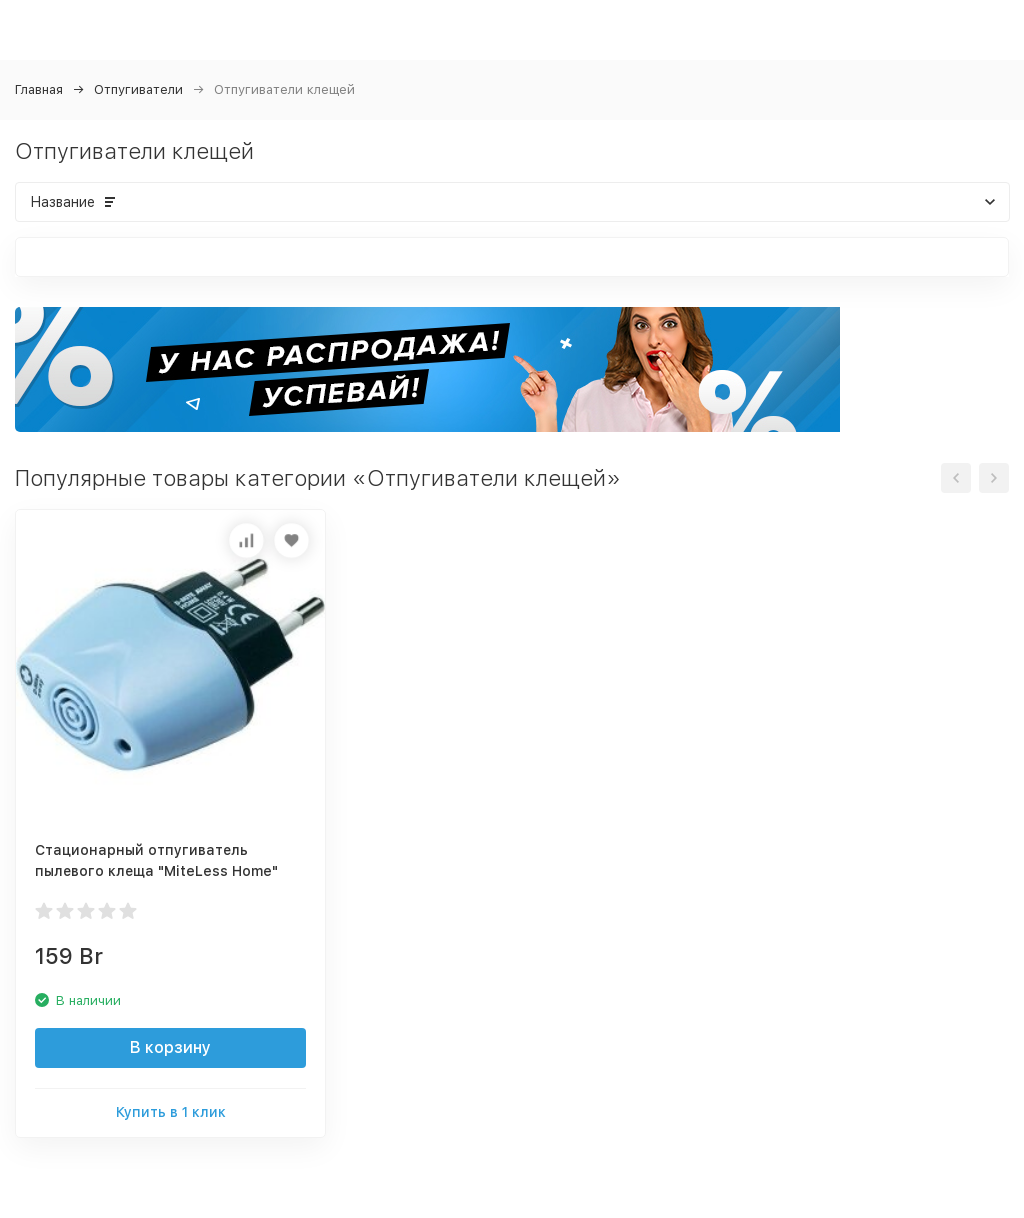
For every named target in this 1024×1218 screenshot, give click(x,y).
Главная (39, 89)
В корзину (170, 1047)
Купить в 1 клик (171, 1112)
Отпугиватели (138, 89)
